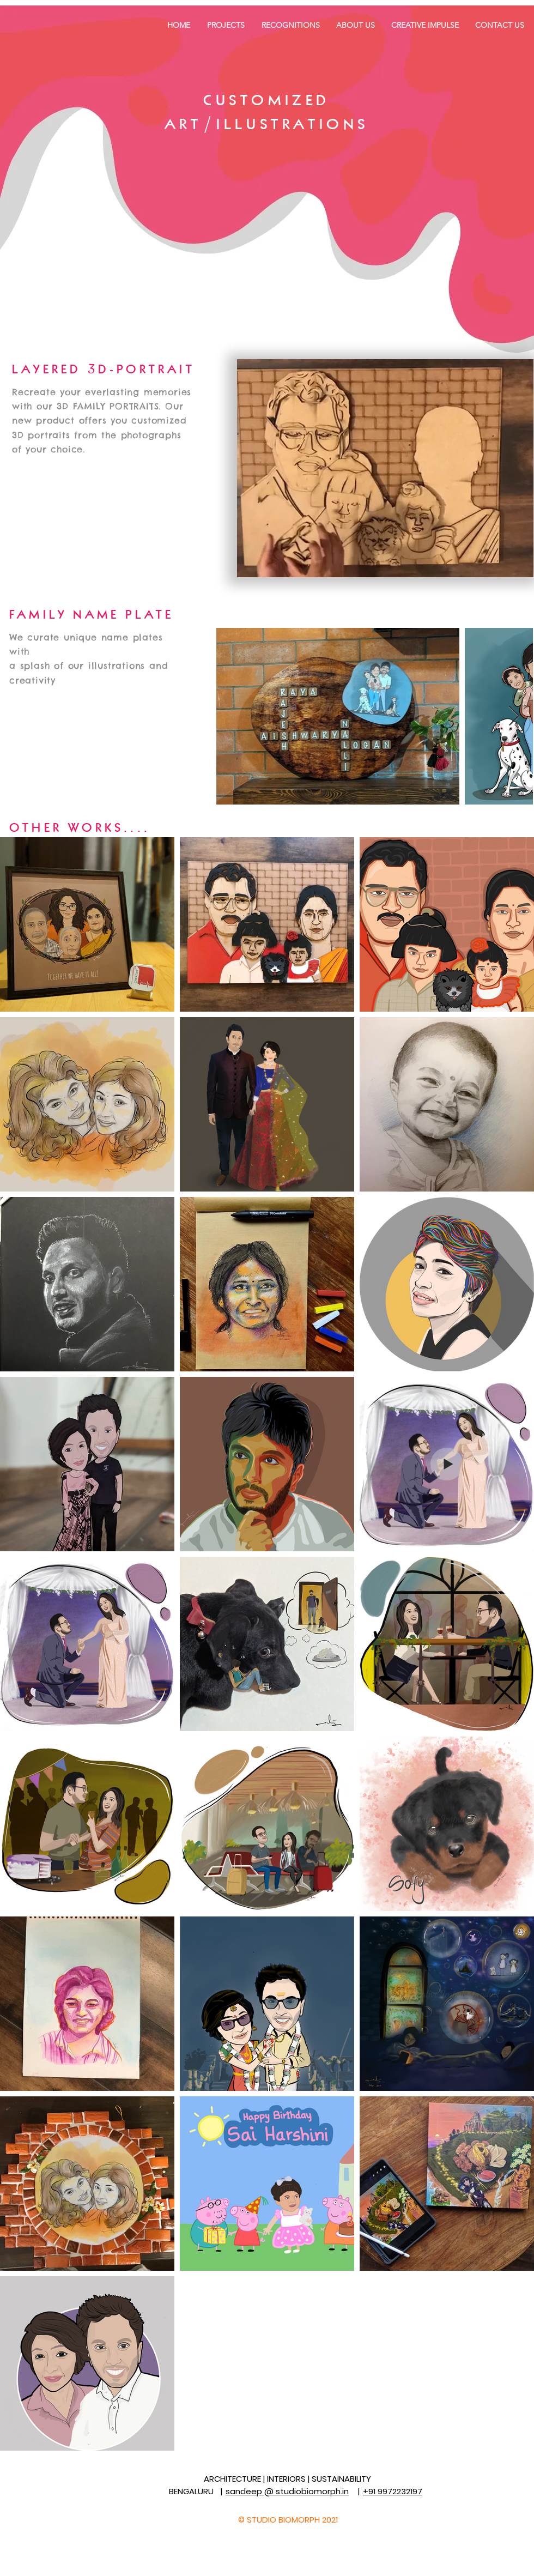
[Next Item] (514, 716)
